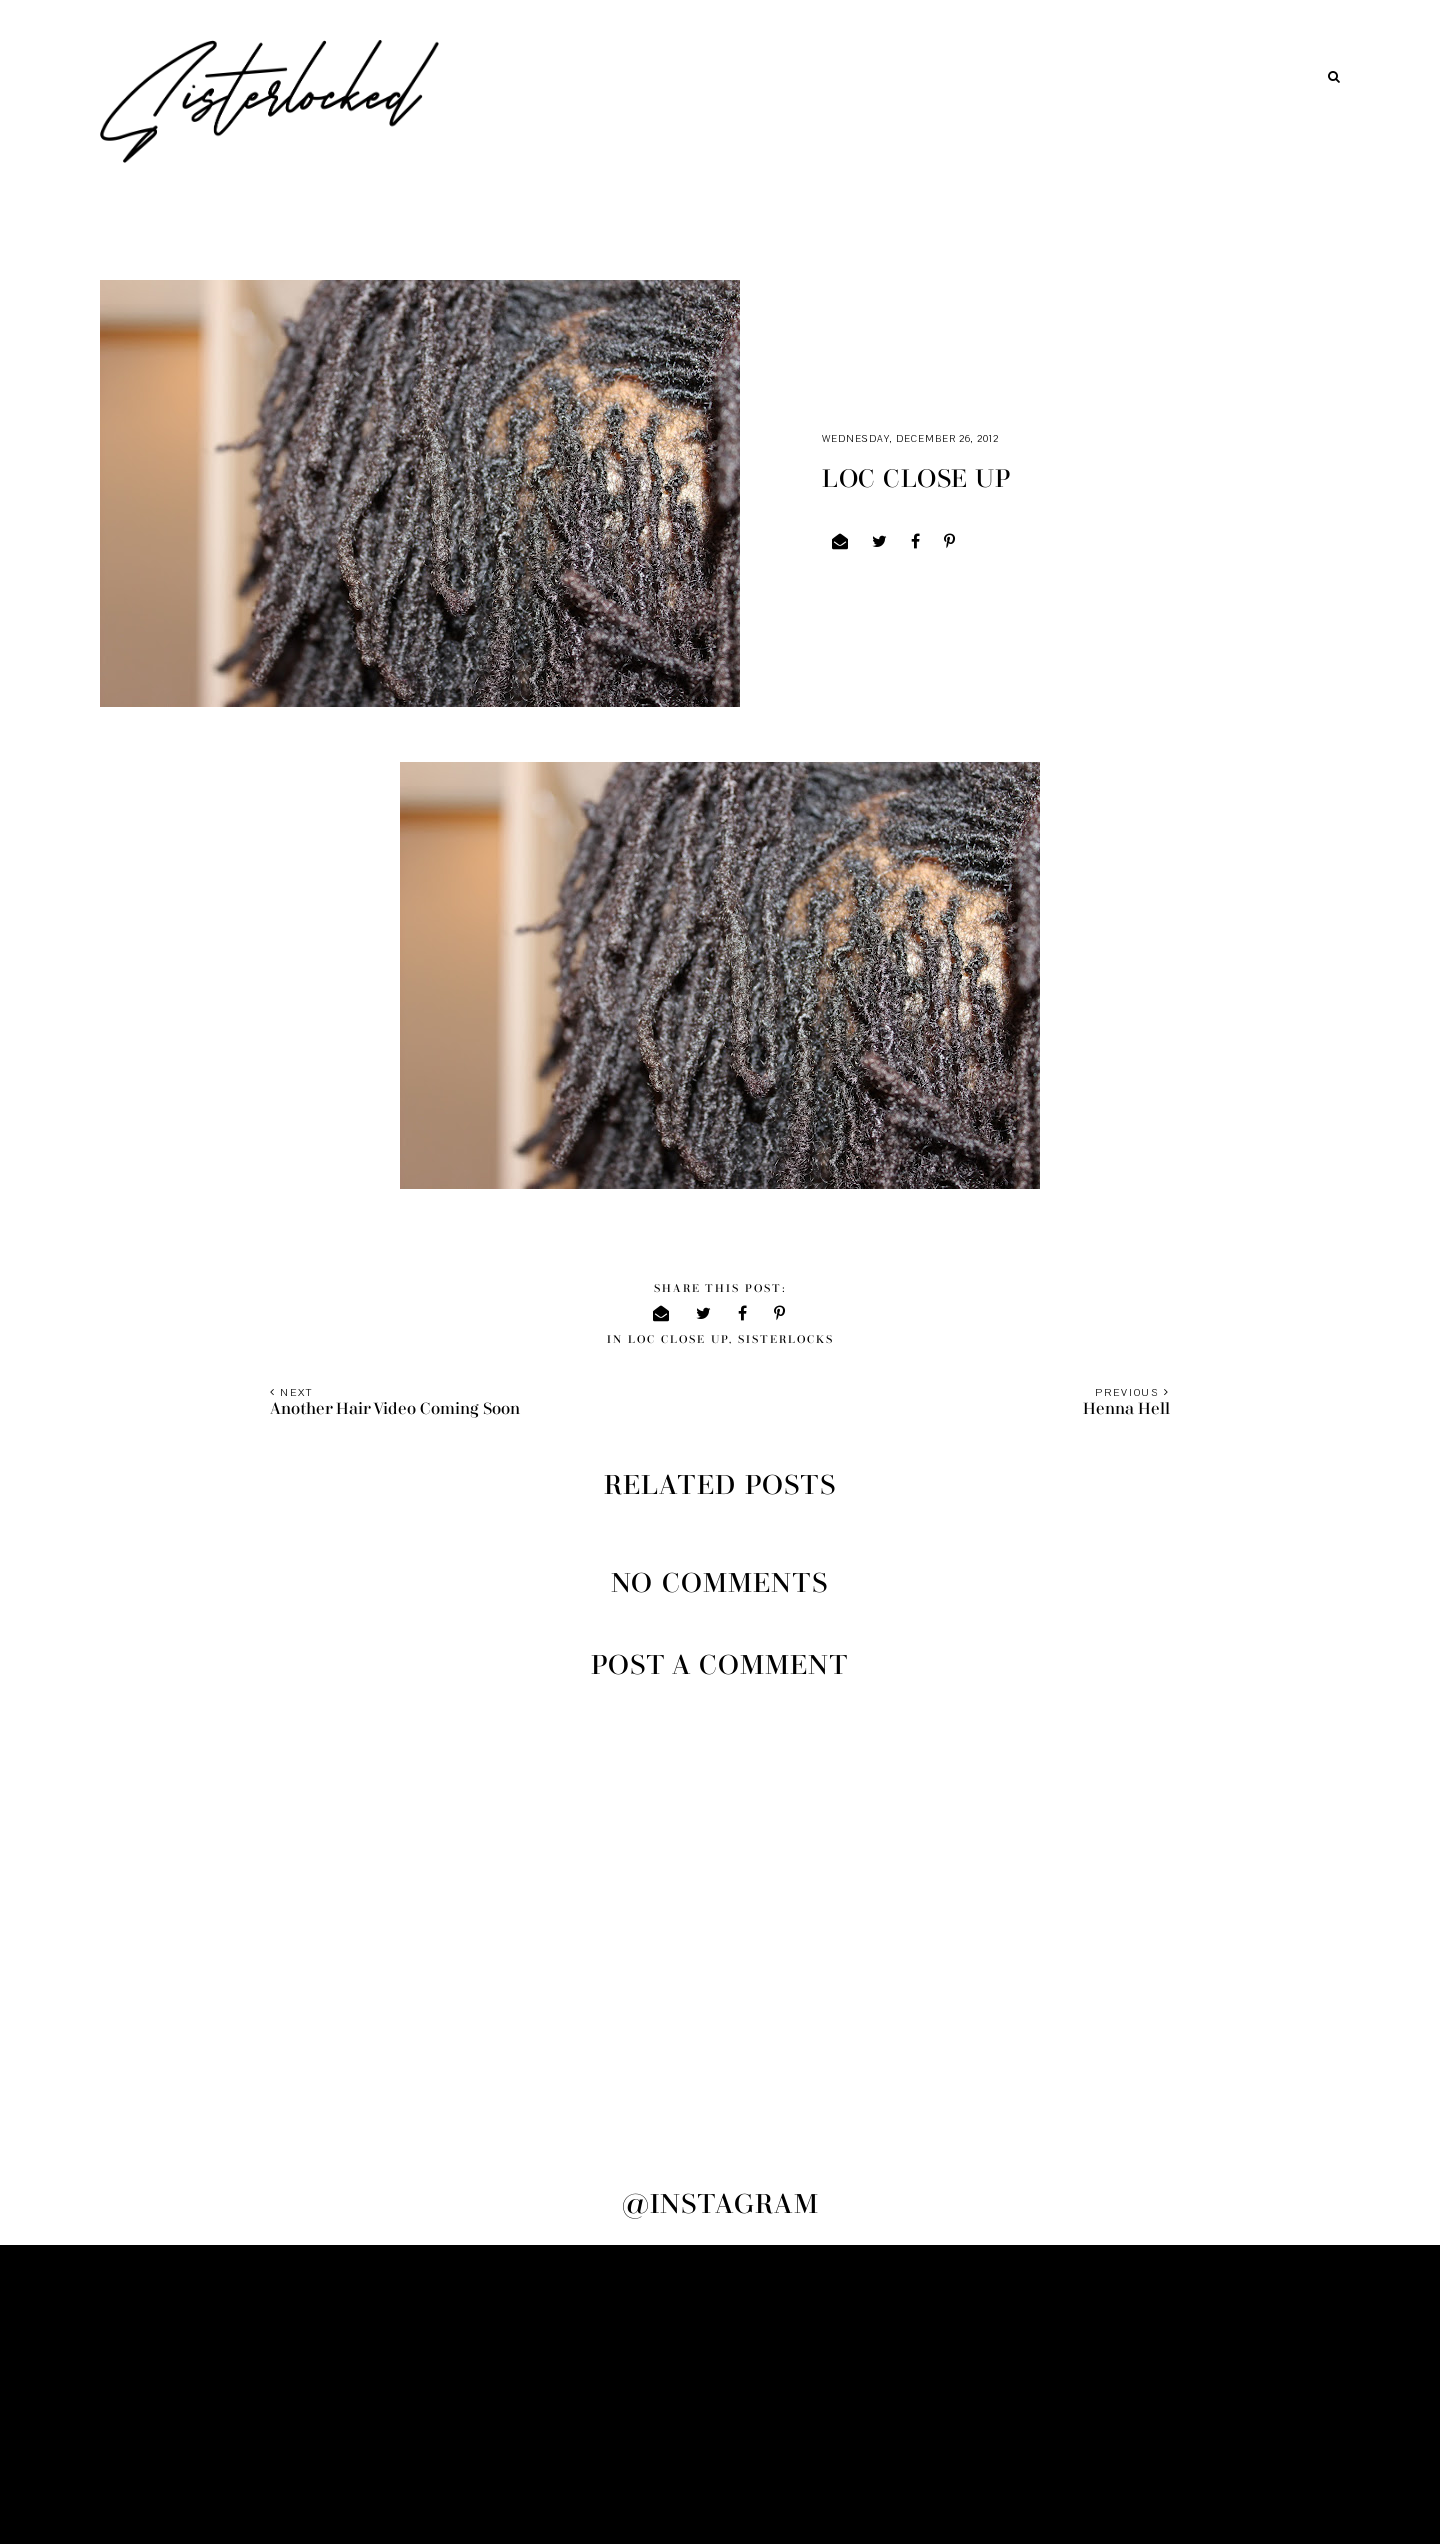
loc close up (678, 1339)
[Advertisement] (720, 2395)
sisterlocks (786, 1339)
